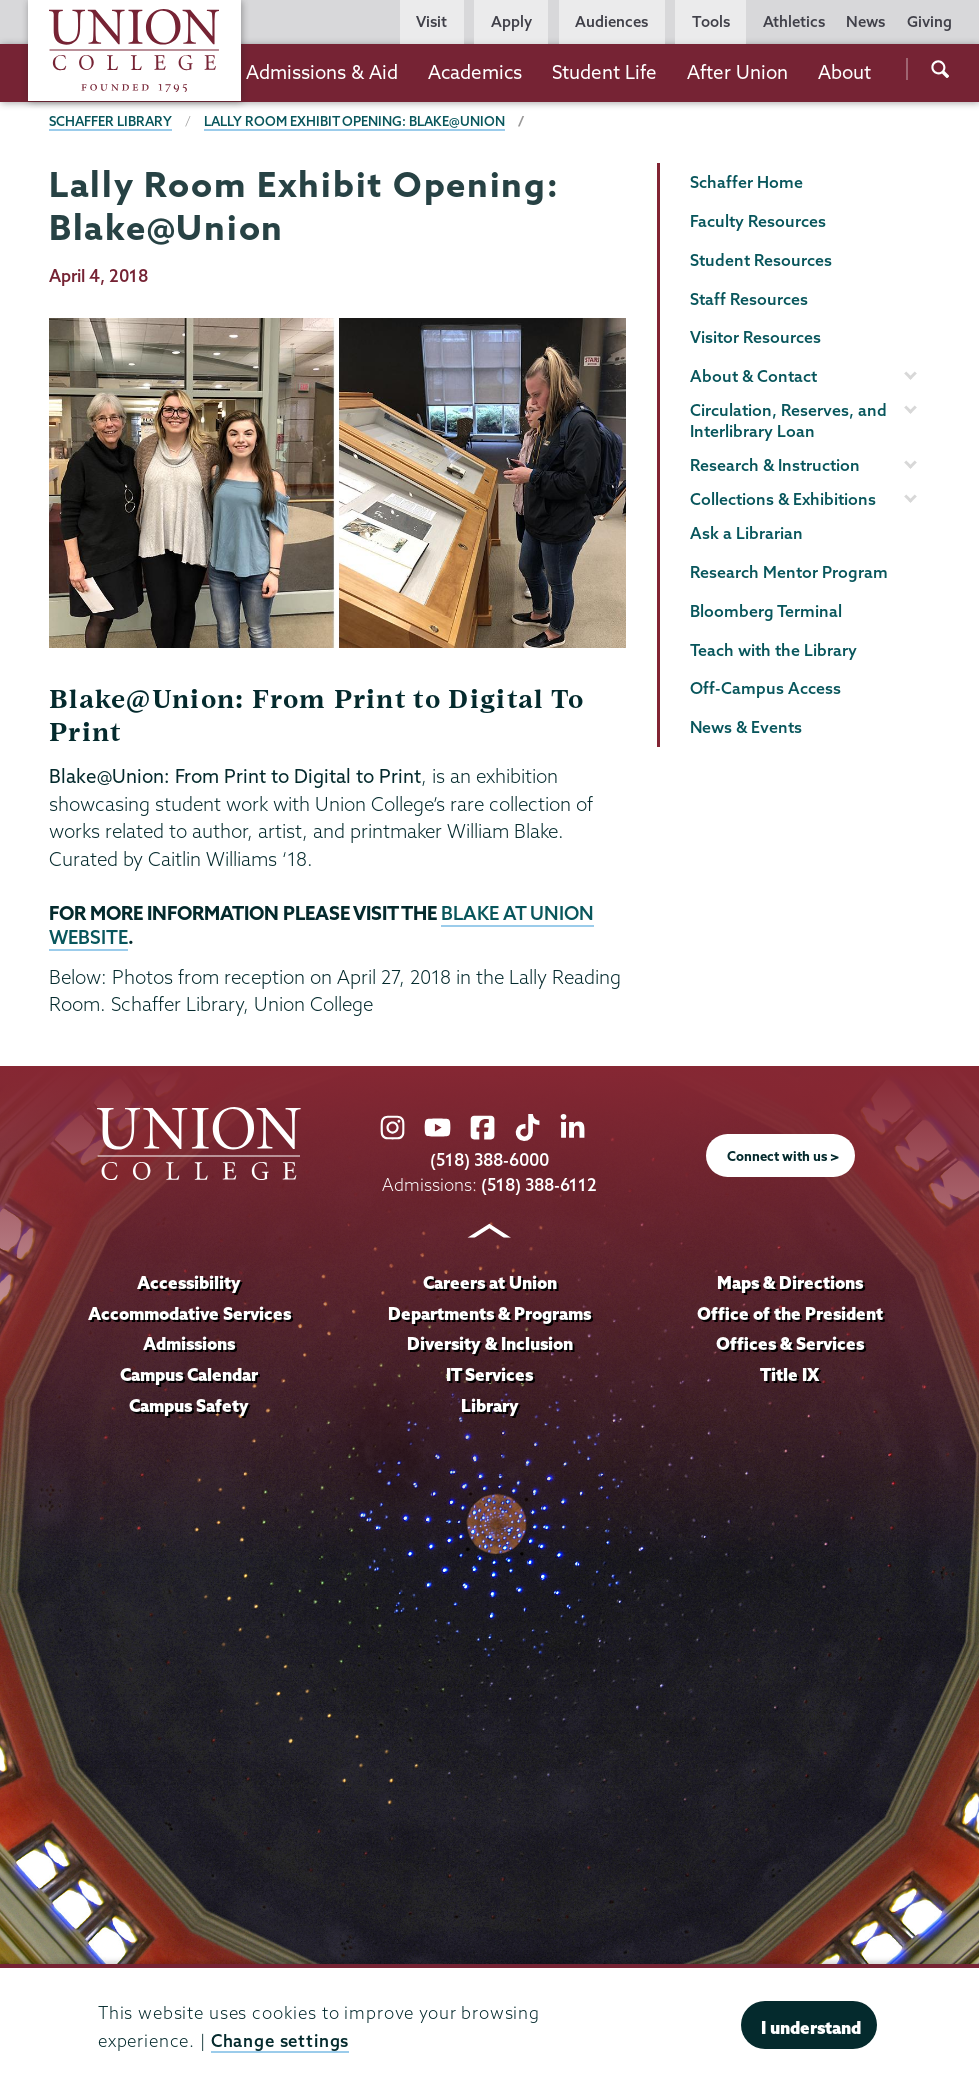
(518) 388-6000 (490, 1159)
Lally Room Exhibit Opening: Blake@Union (354, 121)
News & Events (746, 727)
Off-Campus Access (765, 688)
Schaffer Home (746, 182)
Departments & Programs (489, 1313)
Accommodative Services (189, 1313)
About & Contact (753, 376)
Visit (431, 21)
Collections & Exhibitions (783, 499)
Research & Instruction (775, 465)
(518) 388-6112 (539, 1184)
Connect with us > (783, 1156)
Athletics (794, 21)
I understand (811, 2027)
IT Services (489, 1374)
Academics (475, 72)
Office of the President (790, 1313)
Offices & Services (790, 1343)
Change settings (280, 2040)
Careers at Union (490, 1282)
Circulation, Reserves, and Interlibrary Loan (788, 420)
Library (490, 1405)
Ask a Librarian (746, 533)
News (865, 21)
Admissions (189, 1343)
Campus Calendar (189, 1374)
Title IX (789, 1374)
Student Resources (761, 260)
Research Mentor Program (789, 572)
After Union (737, 72)
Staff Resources (749, 299)
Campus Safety (189, 1405)
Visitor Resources (755, 337)
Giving (929, 21)
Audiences (611, 21)
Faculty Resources (758, 221)
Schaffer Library (110, 121)
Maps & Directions (790, 1282)
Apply (511, 21)
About (844, 72)
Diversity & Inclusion (490, 1343)
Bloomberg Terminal (766, 611)
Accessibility (189, 1282)
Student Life (604, 72)
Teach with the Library (773, 650)
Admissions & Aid (322, 72)
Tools (711, 21)
